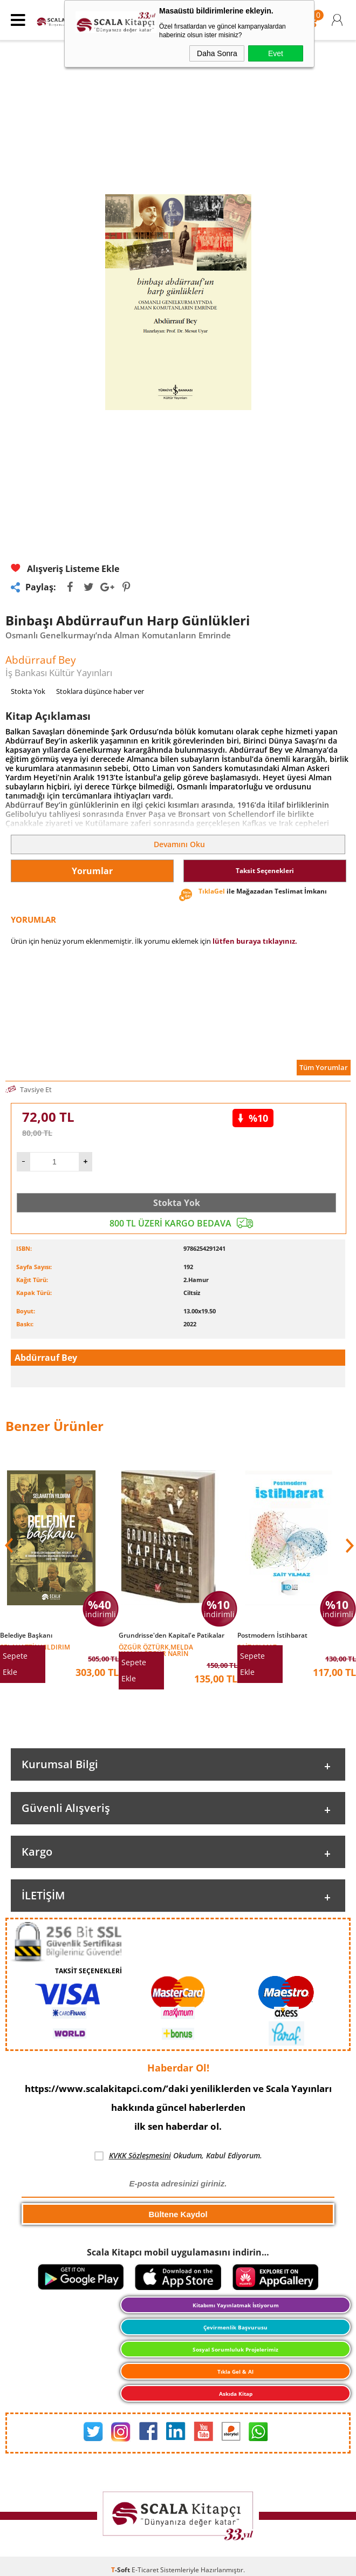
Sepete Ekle (15, 1664)
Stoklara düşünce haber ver (100, 691)
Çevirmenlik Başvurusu (235, 2327)
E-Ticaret (145, 2569)
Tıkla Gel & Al (235, 2371)
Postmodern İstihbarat (272, 1635)
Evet (275, 53)
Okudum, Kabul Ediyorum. (178, 2155)
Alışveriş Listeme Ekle (65, 569)
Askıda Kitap (235, 2393)
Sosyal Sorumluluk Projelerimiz (235, 2349)
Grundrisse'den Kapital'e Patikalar (171, 1635)
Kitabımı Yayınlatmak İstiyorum (236, 2305)
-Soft (121, 2569)
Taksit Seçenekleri (265, 870)
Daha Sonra (217, 53)
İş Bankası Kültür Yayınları (58, 672)
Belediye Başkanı (26, 1635)
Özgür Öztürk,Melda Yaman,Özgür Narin (156, 1650)
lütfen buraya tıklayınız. (255, 941)
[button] (348, 1545)
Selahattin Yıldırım (35, 1647)
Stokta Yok (176, 1203)
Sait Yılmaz (257, 1647)
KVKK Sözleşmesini (140, 2155)
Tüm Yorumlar (323, 1067)
